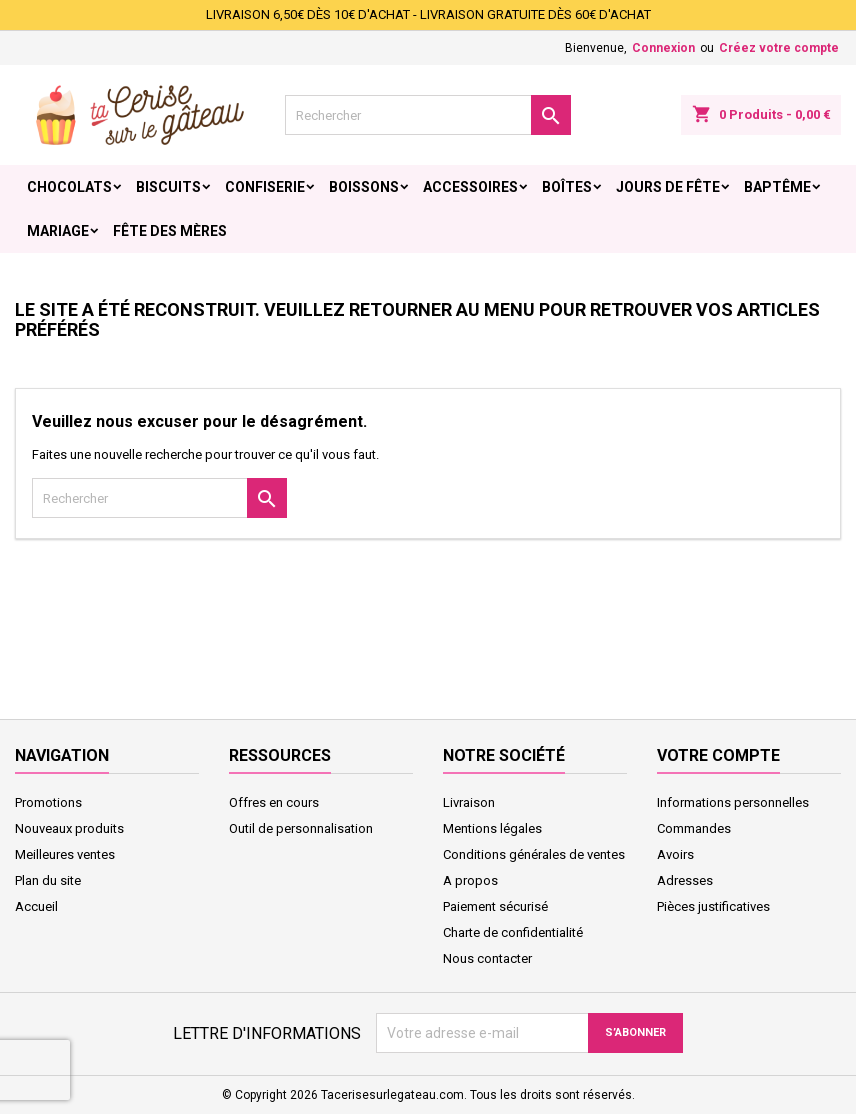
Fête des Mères (170, 231)
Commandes (694, 828)
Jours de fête (668, 187)
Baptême (777, 187)
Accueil (36, 906)
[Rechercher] (427, 115)
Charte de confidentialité (513, 932)
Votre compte (718, 755)
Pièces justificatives (713, 906)
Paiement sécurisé (495, 906)
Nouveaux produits (69, 828)
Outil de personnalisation (301, 828)
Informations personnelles (733, 802)
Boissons (364, 187)
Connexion (663, 48)
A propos (470, 880)
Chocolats (69, 187)
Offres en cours (274, 802)
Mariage (58, 231)
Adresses (685, 880)
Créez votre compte (779, 48)
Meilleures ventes (65, 854)
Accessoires (470, 187)
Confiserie (265, 187)
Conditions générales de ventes (534, 854)
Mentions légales (492, 828)
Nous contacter (487, 958)
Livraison (469, 802)
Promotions (48, 802)
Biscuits (168, 187)
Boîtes (567, 187)
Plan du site (48, 880)
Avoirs (675, 854)
